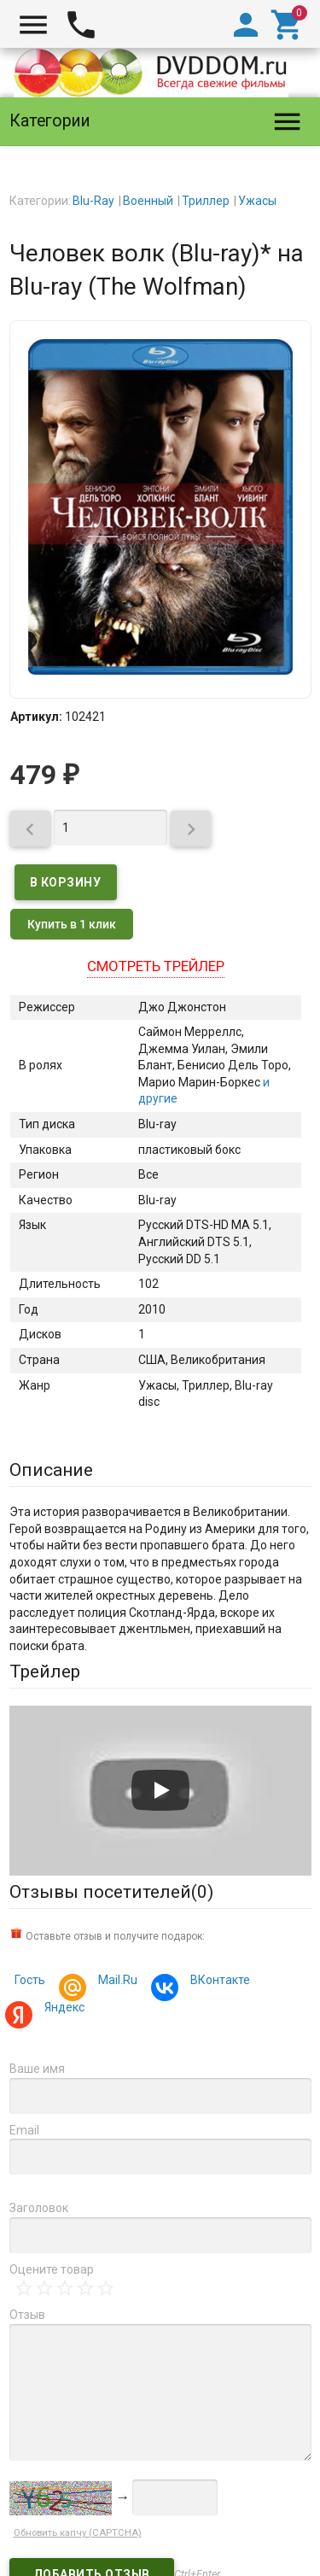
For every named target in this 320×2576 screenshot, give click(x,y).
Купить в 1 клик (71, 924)
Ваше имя (37, 2068)
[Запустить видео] (160, 1790)
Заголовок (38, 2208)
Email (24, 2130)
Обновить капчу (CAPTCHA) (78, 2532)
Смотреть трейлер (155, 966)
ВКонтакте (217, 1982)
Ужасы (257, 201)
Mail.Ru (115, 1982)
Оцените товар (51, 2269)
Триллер (206, 201)
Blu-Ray (93, 201)
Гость (30, 1980)
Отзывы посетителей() (111, 1892)
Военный (148, 201)
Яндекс (61, 2009)
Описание (51, 1470)
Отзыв (27, 2314)
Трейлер (44, 1671)
